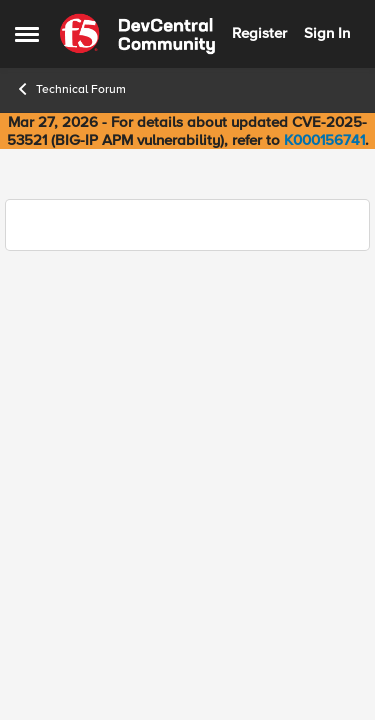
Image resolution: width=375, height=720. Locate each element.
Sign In (327, 33)
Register (259, 33)
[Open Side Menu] (27, 34)
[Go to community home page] (137, 34)
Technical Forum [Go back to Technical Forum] (70, 89)
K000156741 (324, 140)
